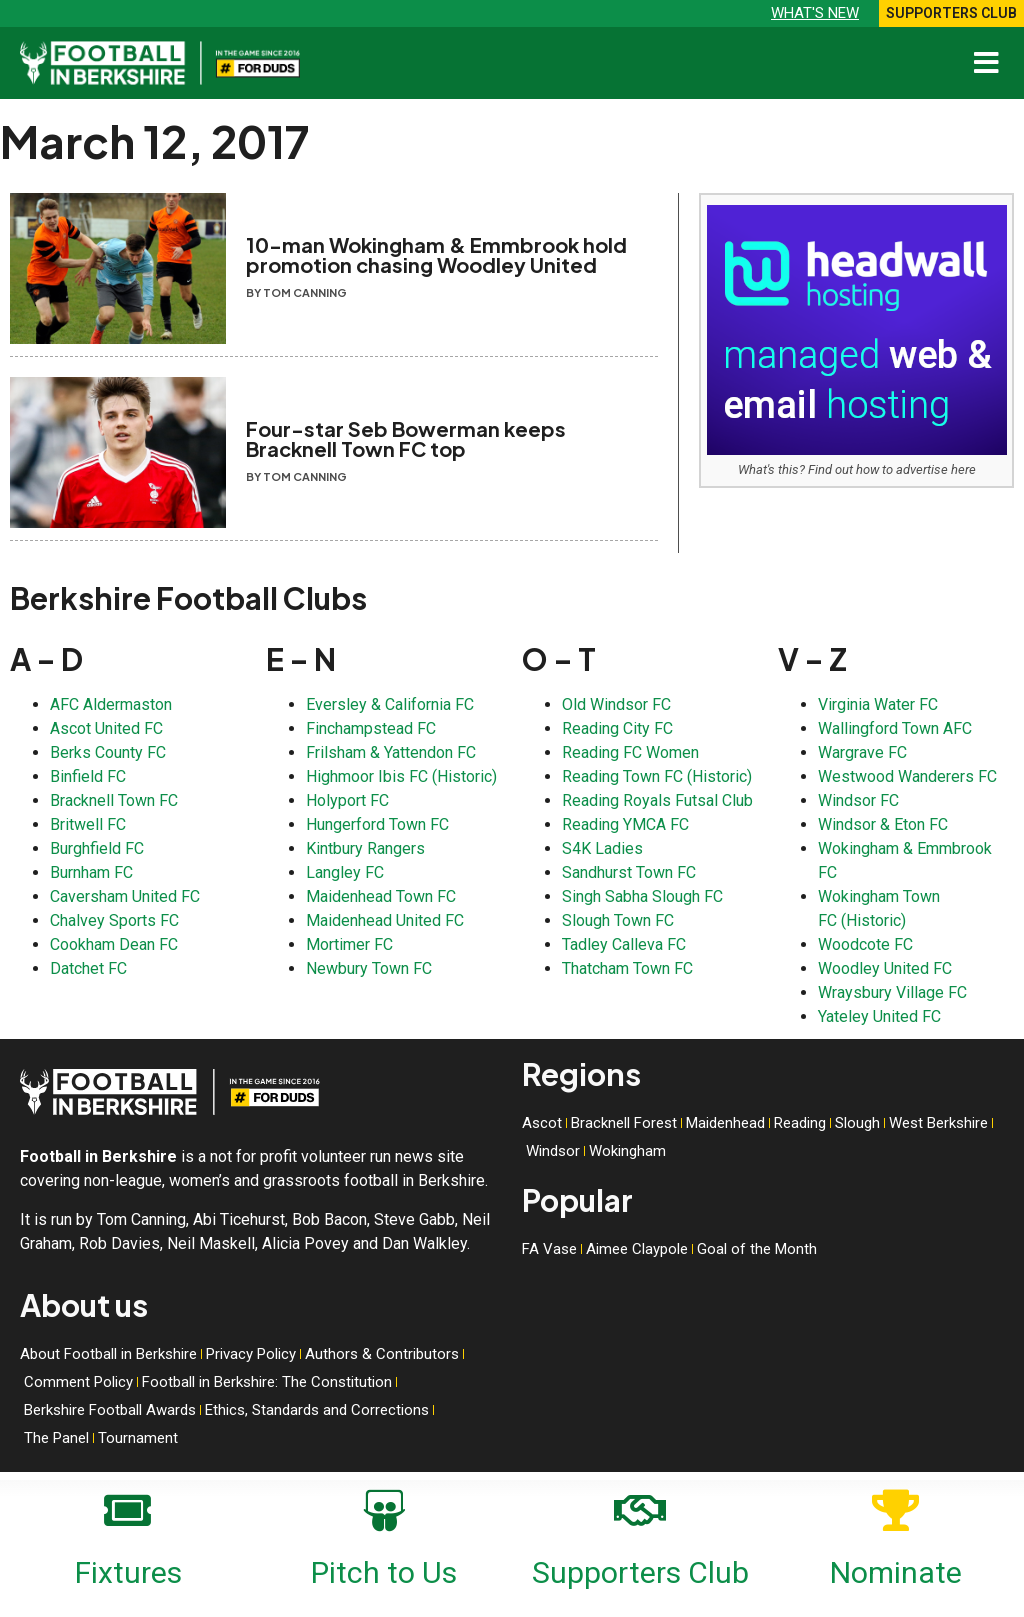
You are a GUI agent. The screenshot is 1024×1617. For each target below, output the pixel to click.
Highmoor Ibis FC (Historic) (401, 776)
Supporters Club (640, 1572)
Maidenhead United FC (385, 920)
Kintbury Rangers (365, 848)
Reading (800, 1123)
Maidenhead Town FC (381, 896)
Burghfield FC (97, 848)
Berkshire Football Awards (110, 1410)
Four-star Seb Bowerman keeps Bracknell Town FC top (406, 438)
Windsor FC (858, 800)
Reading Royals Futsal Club (657, 800)
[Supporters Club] (640, 1507)
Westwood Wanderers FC (907, 776)
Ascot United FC (106, 728)
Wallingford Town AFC (895, 728)
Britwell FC (88, 824)
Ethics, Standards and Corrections (317, 1410)
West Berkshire (938, 1123)
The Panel (56, 1438)
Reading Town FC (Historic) (657, 776)
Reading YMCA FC (625, 824)
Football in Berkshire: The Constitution (267, 1382)
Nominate (896, 1572)
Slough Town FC (618, 920)
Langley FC (345, 872)
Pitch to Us (384, 1572)
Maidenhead (725, 1123)
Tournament (138, 1438)
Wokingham (627, 1151)
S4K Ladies (602, 848)
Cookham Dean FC (114, 944)
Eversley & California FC (390, 704)
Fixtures (128, 1572)
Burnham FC (91, 872)
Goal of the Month (757, 1249)
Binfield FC (88, 776)
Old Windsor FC (616, 704)
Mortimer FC (349, 944)
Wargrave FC (862, 752)
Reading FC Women (630, 752)
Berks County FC (108, 752)
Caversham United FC (125, 896)
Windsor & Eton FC (883, 824)
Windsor (553, 1151)
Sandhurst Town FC (629, 872)
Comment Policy (78, 1382)
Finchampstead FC (371, 728)
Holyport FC (347, 800)
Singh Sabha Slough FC (642, 896)
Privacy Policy (251, 1354)
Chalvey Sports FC (114, 920)
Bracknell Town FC (114, 800)
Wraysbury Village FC (892, 992)
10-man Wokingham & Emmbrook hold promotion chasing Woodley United (436, 254)
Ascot (542, 1123)
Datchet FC (88, 968)
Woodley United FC (885, 968)
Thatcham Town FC (627, 968)
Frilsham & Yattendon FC (391, 752)
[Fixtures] (128, 1507)
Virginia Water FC (878, 704)
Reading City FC (617, 728)
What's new (815, 13)
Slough (857, 1123)
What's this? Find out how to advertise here (857, 469)
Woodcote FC (865, 944)
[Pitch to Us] (384, 1507)
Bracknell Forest (624, 1123)
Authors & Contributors (382, 1354)
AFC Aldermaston (111, 704)
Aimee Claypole (637, 1249)
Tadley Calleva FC (624, 944)
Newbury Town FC (369, 968)
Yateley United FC (879, 1016)
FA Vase (549, 1249)
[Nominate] (896, 1507)
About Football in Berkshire (108, 1354)
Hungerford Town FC (377, 824)
